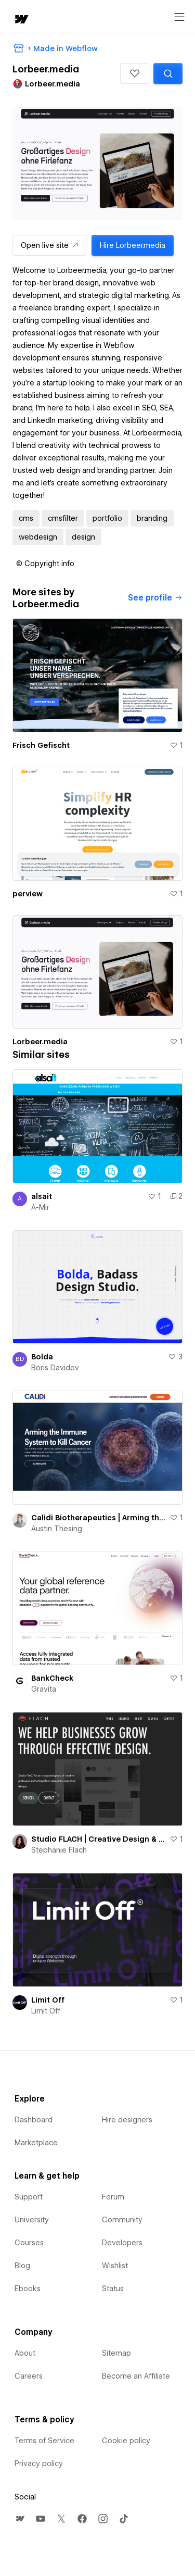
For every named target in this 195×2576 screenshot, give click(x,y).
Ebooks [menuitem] (28, 2288)
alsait (41, 1196)
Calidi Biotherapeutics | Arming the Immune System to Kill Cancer (98, 1518)
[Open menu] (179, 17)
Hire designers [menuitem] (127, 2120)
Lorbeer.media (40, 1041)
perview (27, 894)
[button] (134, 73)
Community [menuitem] (122, 2220)
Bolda (42, 1357)
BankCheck (52, 1678)
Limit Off (47, 2000)
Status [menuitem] (113, 2288)
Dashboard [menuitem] (34, 2120)
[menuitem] (20, 2519)
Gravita (43, 1689)
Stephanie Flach (59, 1850)
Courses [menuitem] (29, 2243)
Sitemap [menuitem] (116, 2353)
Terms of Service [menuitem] (44, 2440)
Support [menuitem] (29, 2197)
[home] (20, 20)
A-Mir (40, 1207)
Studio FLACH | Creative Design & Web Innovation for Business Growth (98, 1839)
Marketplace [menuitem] (36, 2143)
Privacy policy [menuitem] (39, 2463)
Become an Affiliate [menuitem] (136, 2376)
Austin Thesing (56, 1528)
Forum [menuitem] (113, 2197)
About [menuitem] (25, 2353)
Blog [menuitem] (22, 2265)
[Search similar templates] (168, 73)
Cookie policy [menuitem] (126, 2440)
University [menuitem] (32, 2220)
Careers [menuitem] (29, 2376)
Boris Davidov (55, 1368)
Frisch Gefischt (41, 745)
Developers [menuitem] (122, 2243)
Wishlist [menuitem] (115, 2265)
